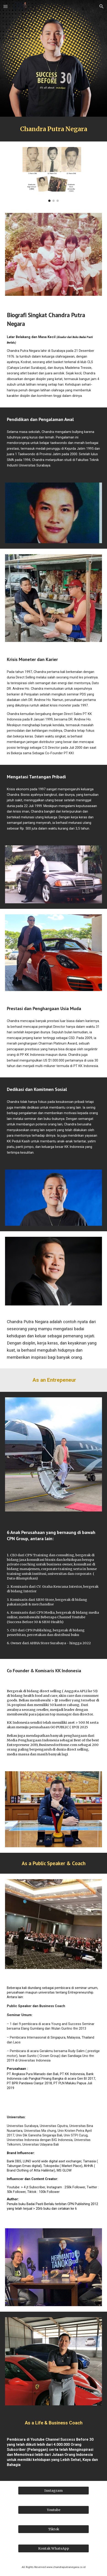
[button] (5, 6)
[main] (53, 129)
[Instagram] (53, 2490)
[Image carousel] (53, 174)
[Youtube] (53, 2509)
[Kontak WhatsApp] (53, 2548)
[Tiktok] (53, 2529)
